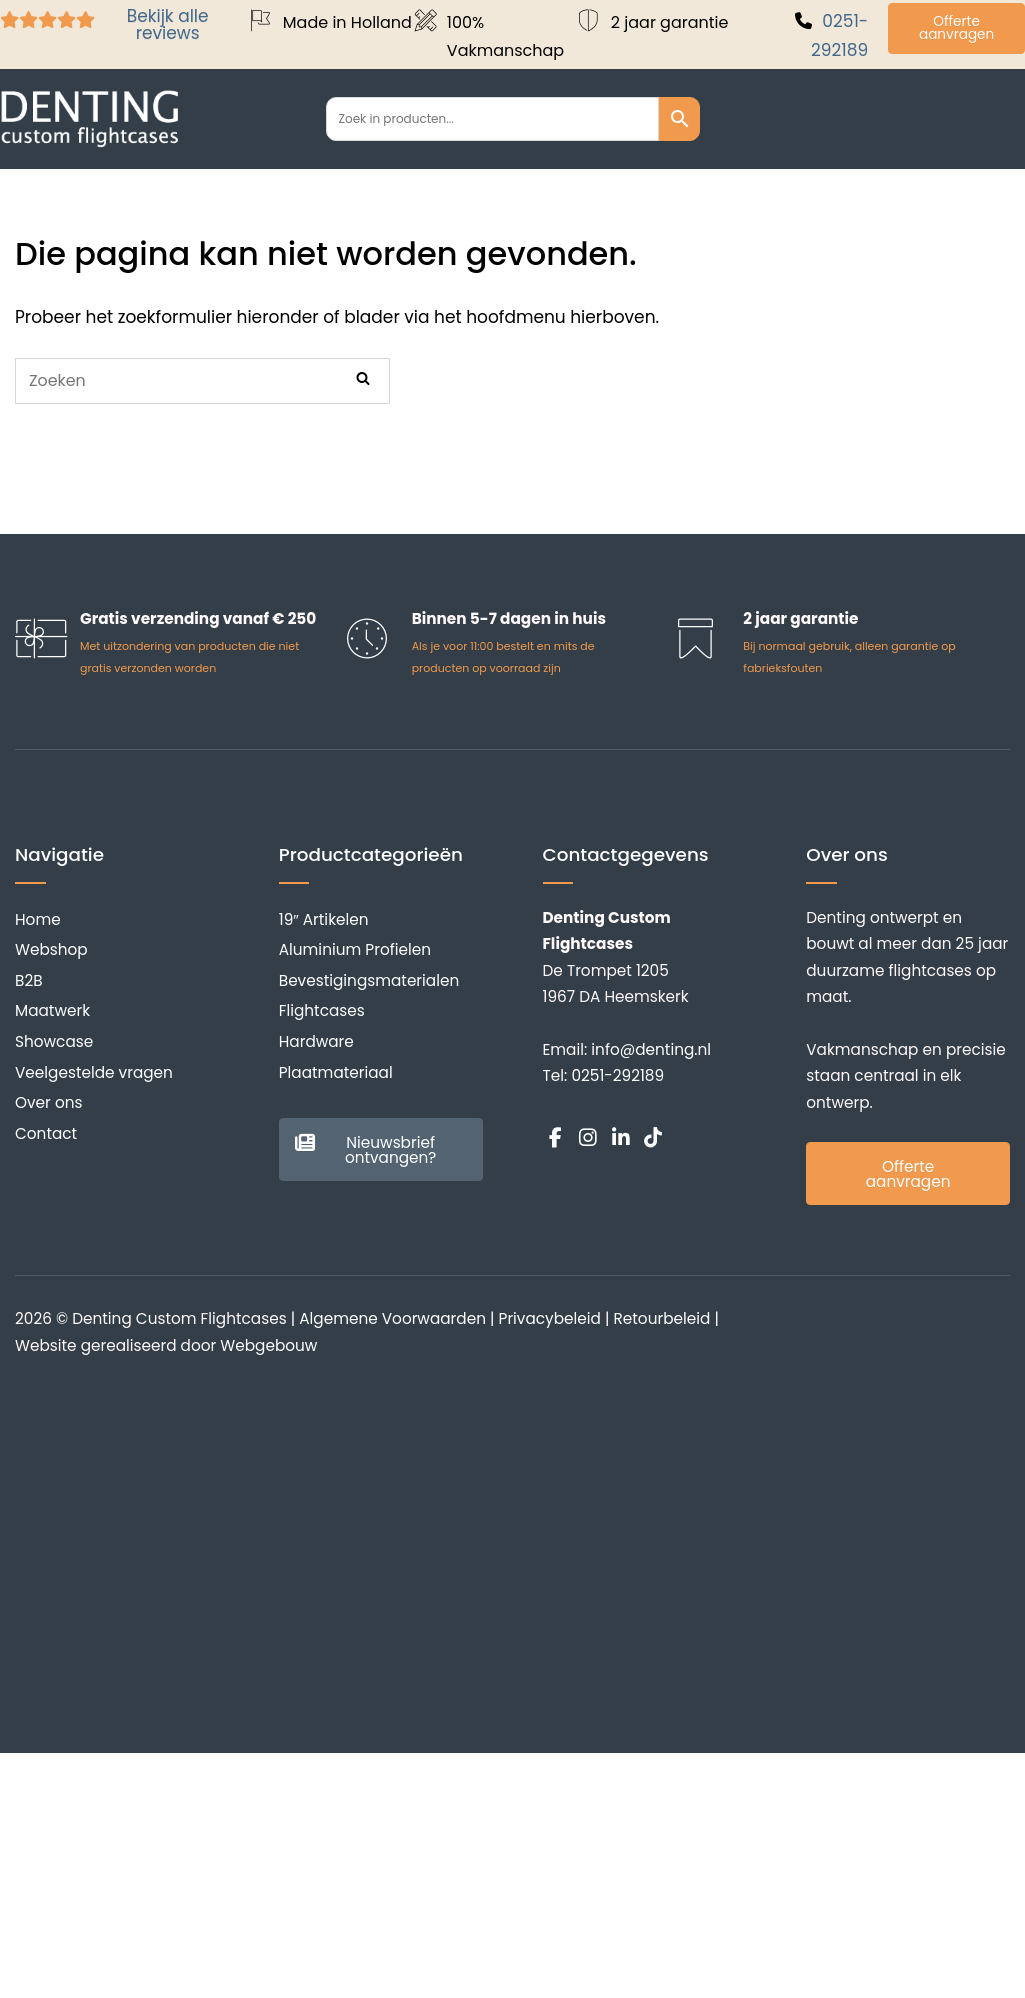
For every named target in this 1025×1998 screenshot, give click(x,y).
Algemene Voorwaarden (392, 1318)
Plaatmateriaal (336, 1072)
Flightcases (322, 1010)
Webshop (51, 949)
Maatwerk (52, 1010)
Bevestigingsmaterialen (369, 980)
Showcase (54, 1041)
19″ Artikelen (324, 919)
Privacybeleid (550, 1318)
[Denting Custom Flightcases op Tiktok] (653, 1138)
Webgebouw (268, 1345)
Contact (46, 1133)
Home (38, 919)
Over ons (48, 1102)
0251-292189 (617, 1075)
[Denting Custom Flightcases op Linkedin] (621, 1138)
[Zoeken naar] (202, 381)
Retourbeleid (662, 1318)
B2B (29, 980)
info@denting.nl (651, 1049)
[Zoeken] (363, 379)
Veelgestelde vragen (94, 1072)
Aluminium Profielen (355, 949)
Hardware (316, 1041)
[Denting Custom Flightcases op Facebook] (556, 1138)
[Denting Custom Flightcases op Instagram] (588, 1138)
